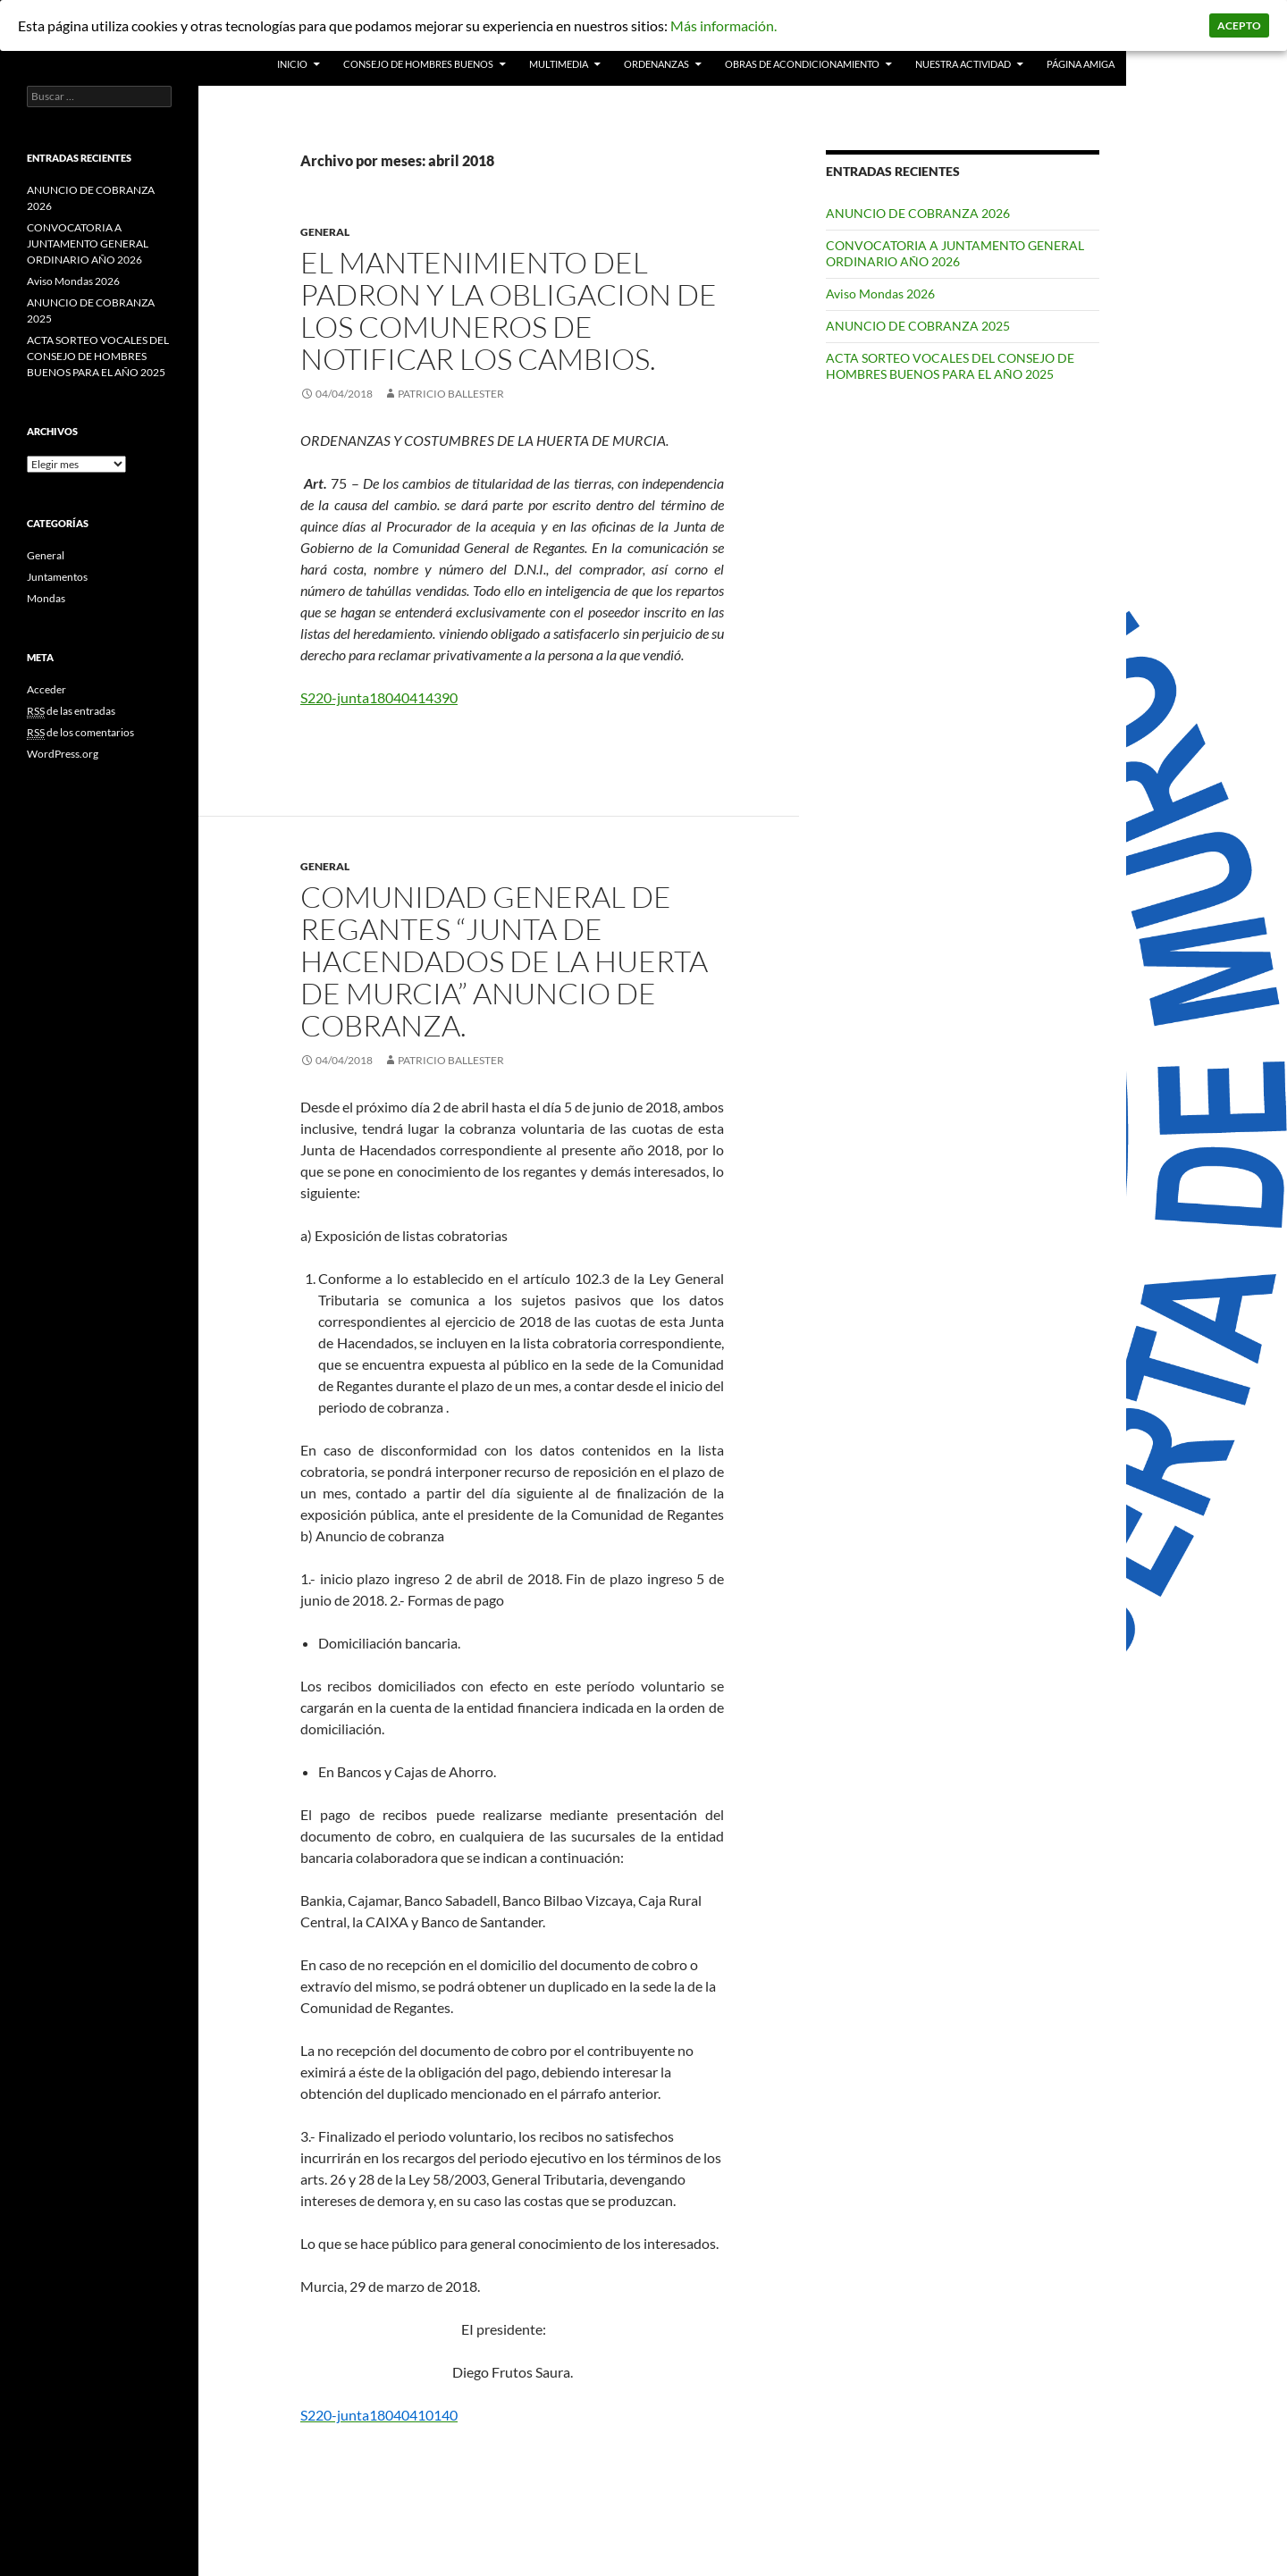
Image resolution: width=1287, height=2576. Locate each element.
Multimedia (558, 64)
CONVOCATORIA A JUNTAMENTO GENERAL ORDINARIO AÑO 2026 (955, 253)
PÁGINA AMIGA (1081, 64)
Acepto (1239, 25)
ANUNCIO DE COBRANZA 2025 (918, 325)
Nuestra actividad (963, 64)
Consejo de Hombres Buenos (418, 64)
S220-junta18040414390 (379, 697)
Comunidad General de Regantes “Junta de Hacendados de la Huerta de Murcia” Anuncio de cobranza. (504, 961)
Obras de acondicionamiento (802, 64)
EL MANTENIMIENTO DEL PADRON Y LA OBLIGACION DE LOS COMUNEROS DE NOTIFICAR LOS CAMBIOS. (508, 310)
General (324, 232)
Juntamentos (57, 576)
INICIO (292, 64)
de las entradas (71, 711)
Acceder (46, 689)
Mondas (46, 598)
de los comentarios (80, 733)
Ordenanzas (656, 64)
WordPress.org (62, 753)
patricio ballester (451, 393)
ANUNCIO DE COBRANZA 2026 (918, 213)
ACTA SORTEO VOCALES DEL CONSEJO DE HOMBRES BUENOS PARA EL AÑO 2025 (950, 366)
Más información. (723, 25)
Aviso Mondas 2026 (880, 293)
